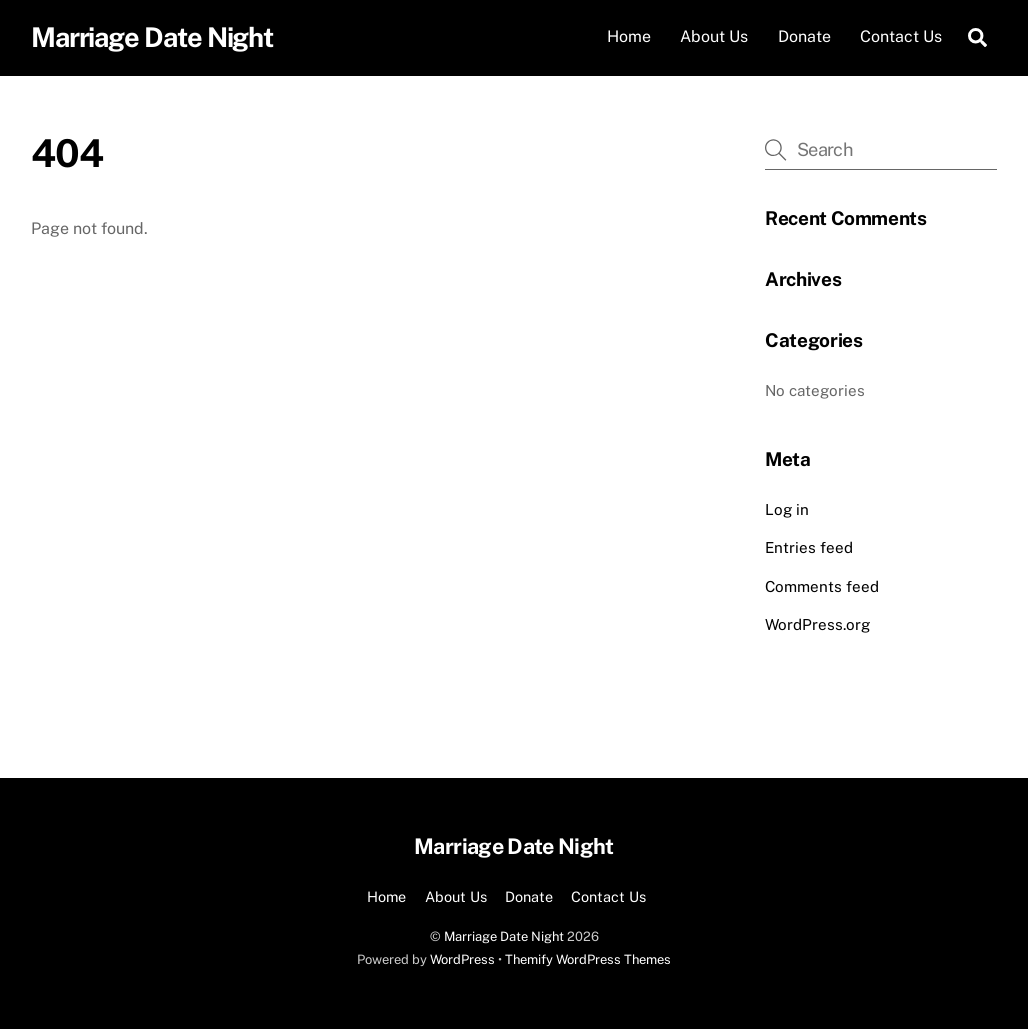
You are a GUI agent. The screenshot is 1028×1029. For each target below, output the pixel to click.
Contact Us (901, 36)
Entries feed (809, 547)
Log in (787, 509)
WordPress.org (817, 624)
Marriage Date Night (504, 936)
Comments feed (822, 586)
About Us (714, 36)
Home (629, 36)
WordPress (462, 959)
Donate (804, 36)
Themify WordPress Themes (588, 959)
